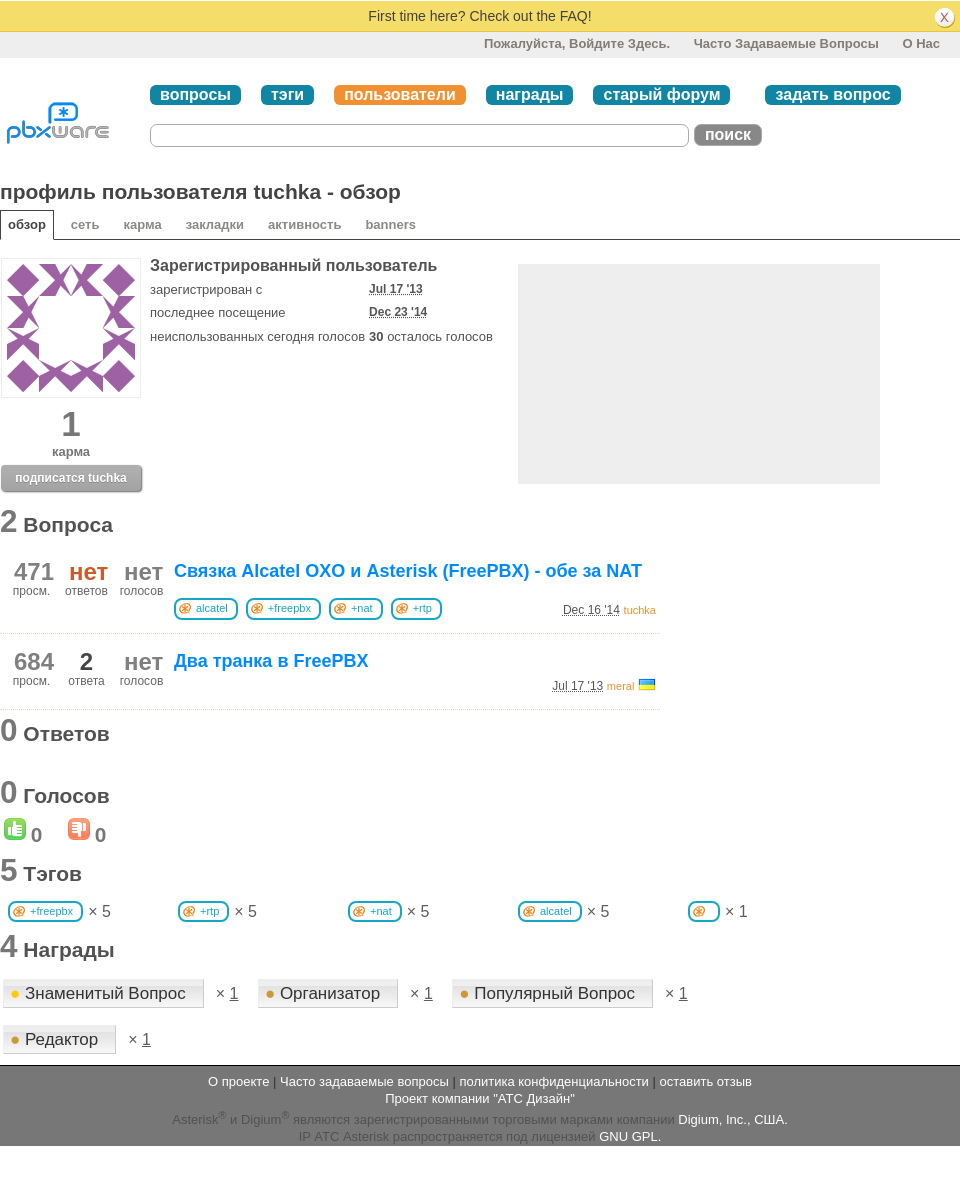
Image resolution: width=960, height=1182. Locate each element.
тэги (287, 94)
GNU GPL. (630, 1136)
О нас (921, 43)
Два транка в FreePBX (271, 661)
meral (621, 686)
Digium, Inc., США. (732, 1119)
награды (530, 94)
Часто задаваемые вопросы (786, 43)
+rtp (422, 608)
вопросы (195, 94)
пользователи (400, 94)
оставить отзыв (706, 1081)
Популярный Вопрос (549, 993)
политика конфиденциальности (553, 1081)
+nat (362, 608)
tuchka (640, 610)
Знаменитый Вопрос (100, 993)
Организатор (325, 993)
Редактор (56, 1039)
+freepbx (289, 608)
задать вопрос (832, 94)
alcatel (212, 608)
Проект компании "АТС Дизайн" (480, 1098)
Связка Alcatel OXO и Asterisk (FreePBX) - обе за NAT (408, 571)
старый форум (661, 94)
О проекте (238, 1081)
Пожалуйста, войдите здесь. (577, 43)
